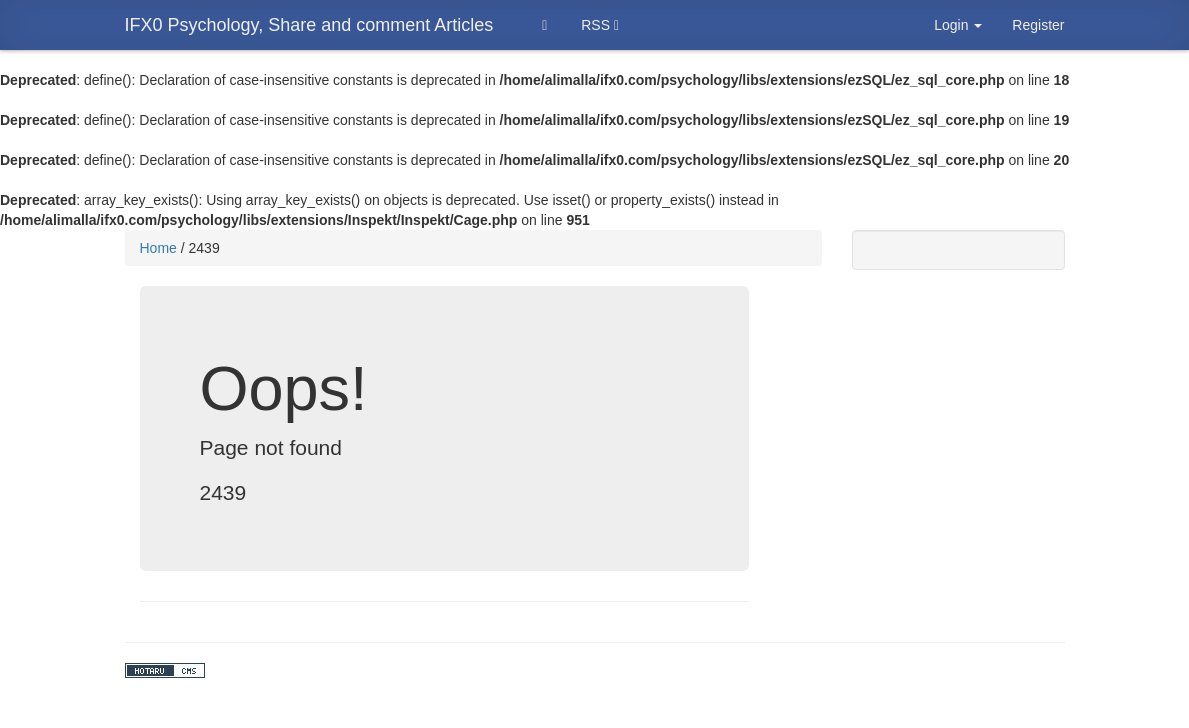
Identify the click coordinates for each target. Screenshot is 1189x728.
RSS (600, 25)
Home (158, 248)
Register (1038, 25)
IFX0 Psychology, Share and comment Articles (309, 25)
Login (958, 25)
